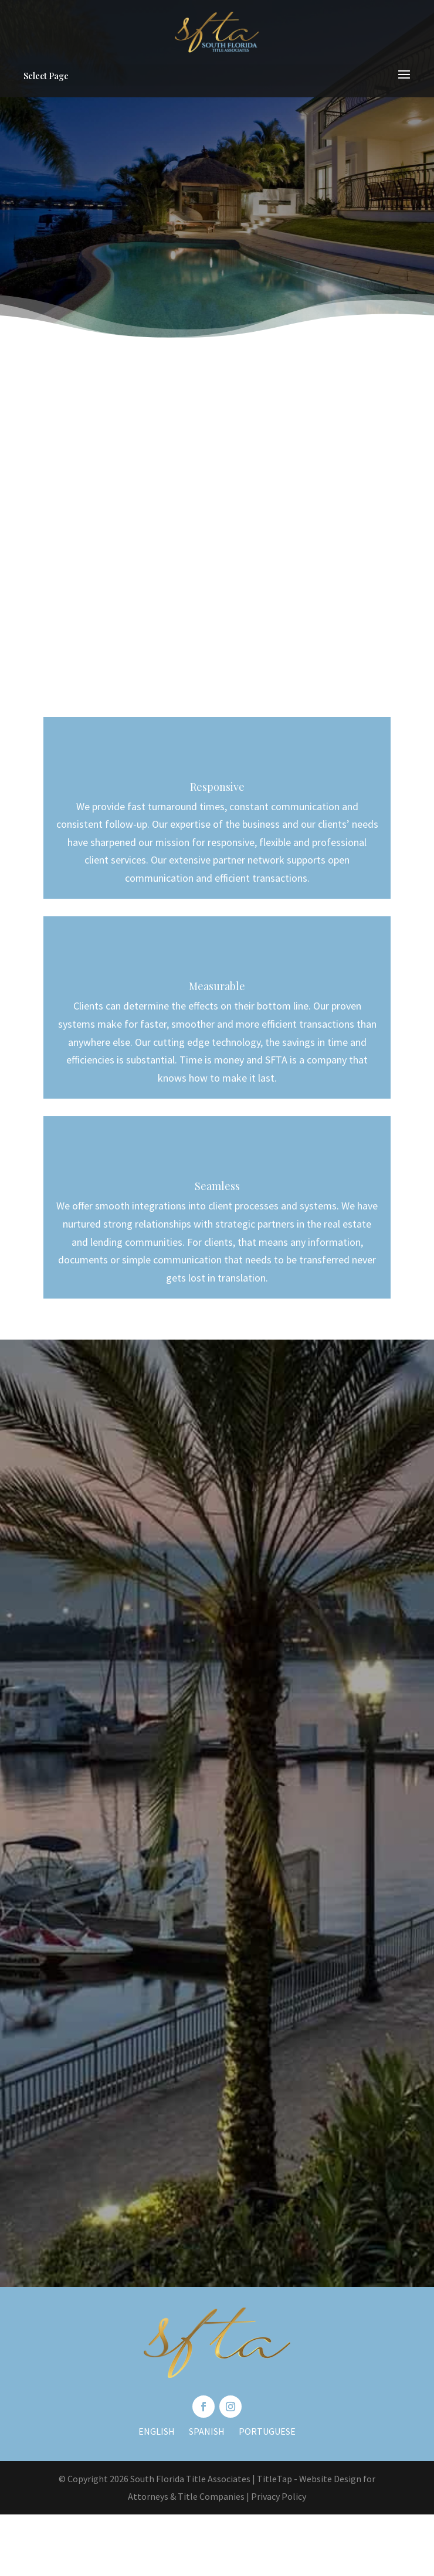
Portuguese (267, 2431)
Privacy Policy (278, 2496)
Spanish (207, 2431)
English (156, 2431)
